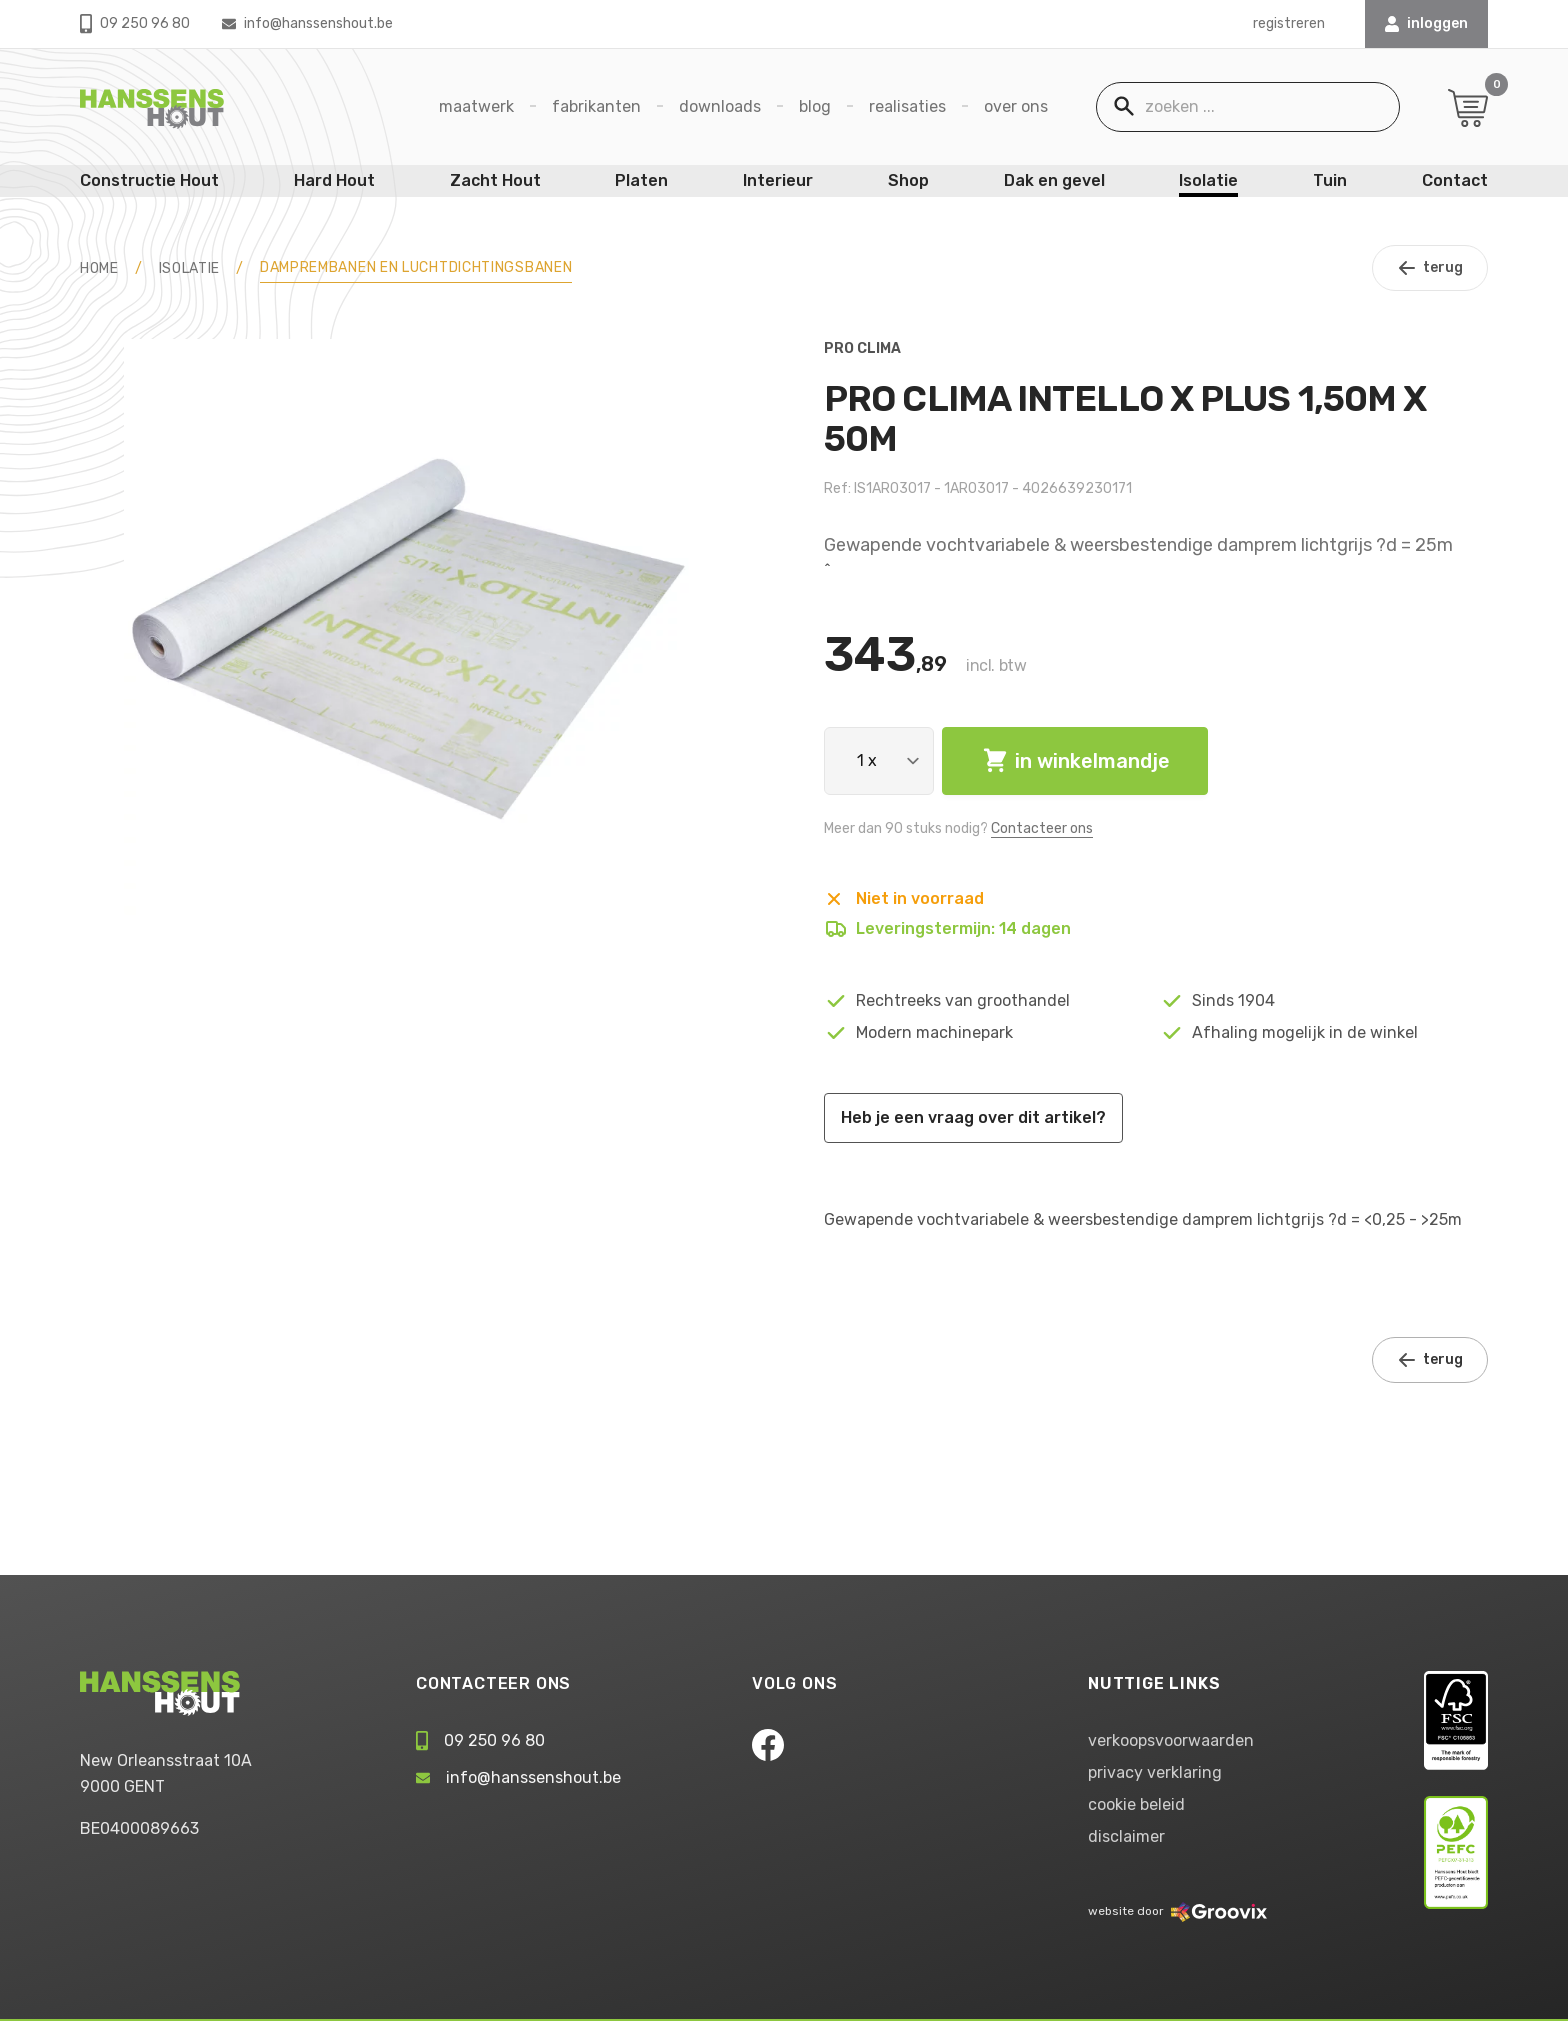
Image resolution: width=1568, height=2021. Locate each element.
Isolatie (1208, 180)
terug (1430, 268)
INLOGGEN (1426, 23)
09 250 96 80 (135, 23)
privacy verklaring (1155, 1772)
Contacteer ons (1042, 828)
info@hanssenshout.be (307, 23)
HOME (99, 268)
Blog (815, 106)
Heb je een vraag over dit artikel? (973, 1117)
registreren (1289, 23)
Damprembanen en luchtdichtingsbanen (416, 267)
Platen (641, 180)
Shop (908, 180)
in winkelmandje (1075, 761)
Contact (1455, 180)
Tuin (1330, 180)
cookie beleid (1136, 1804)
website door (1177, 1911)
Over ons (1016, 106)
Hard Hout (334, 180)
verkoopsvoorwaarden (1171, 1740)
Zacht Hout (495, 180)
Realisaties (907, 106)
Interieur (778, 180)
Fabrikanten (596, 106)
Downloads (720, 106)
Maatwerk (476, 106)
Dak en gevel (1054, 180)
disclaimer (1126, 1836)
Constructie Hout (149, 180)
